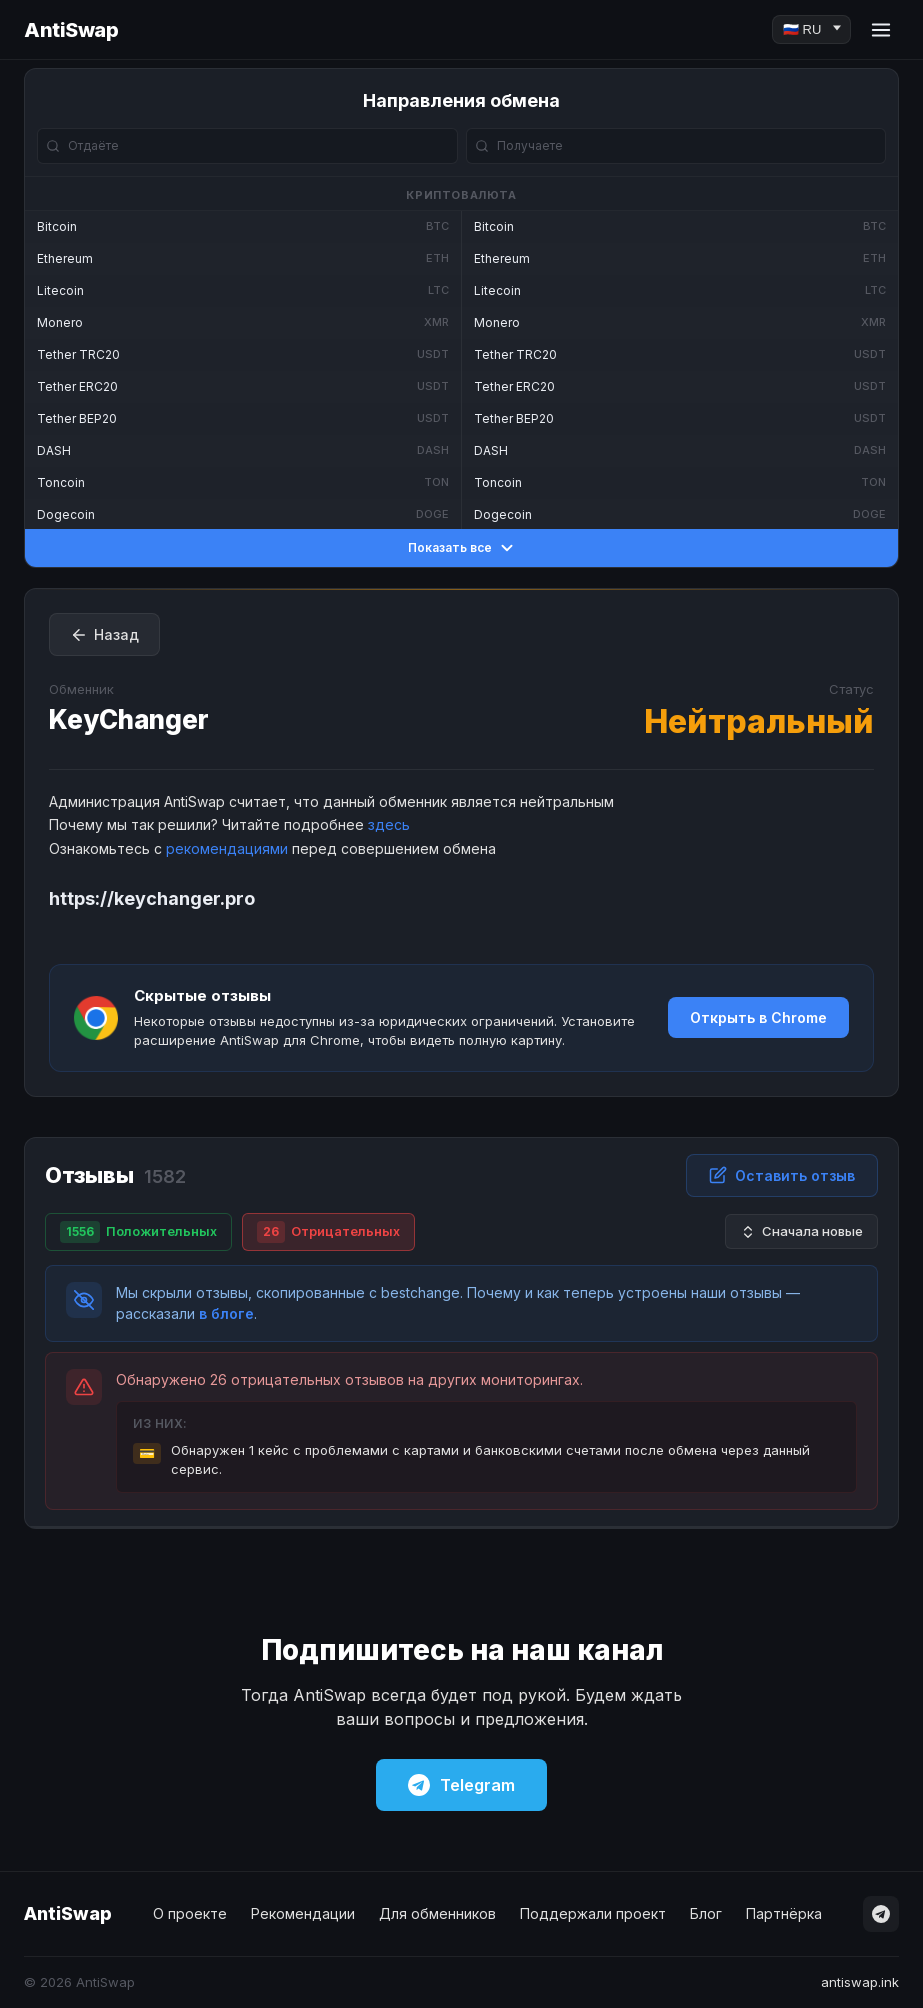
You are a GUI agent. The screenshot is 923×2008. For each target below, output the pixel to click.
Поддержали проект (593, 1913)
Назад (104, 635)
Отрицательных (328, 1232)
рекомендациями (227, 848)
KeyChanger (129, 719)
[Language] (811, 29)
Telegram (461, 1785)
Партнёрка (784, 1913)
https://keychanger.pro (152, 898)
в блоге (226, 1313)
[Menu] (881, 30)
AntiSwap (71, 30)
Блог (706, 1913)
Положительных (138, 1232)
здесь (389, 824)
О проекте (190, 1913)
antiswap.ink (860, 1982)
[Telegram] (881, 1914)
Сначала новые (801, 1231)
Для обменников (437, 1913)
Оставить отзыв (782, 1175)
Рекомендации (303, 1913)
